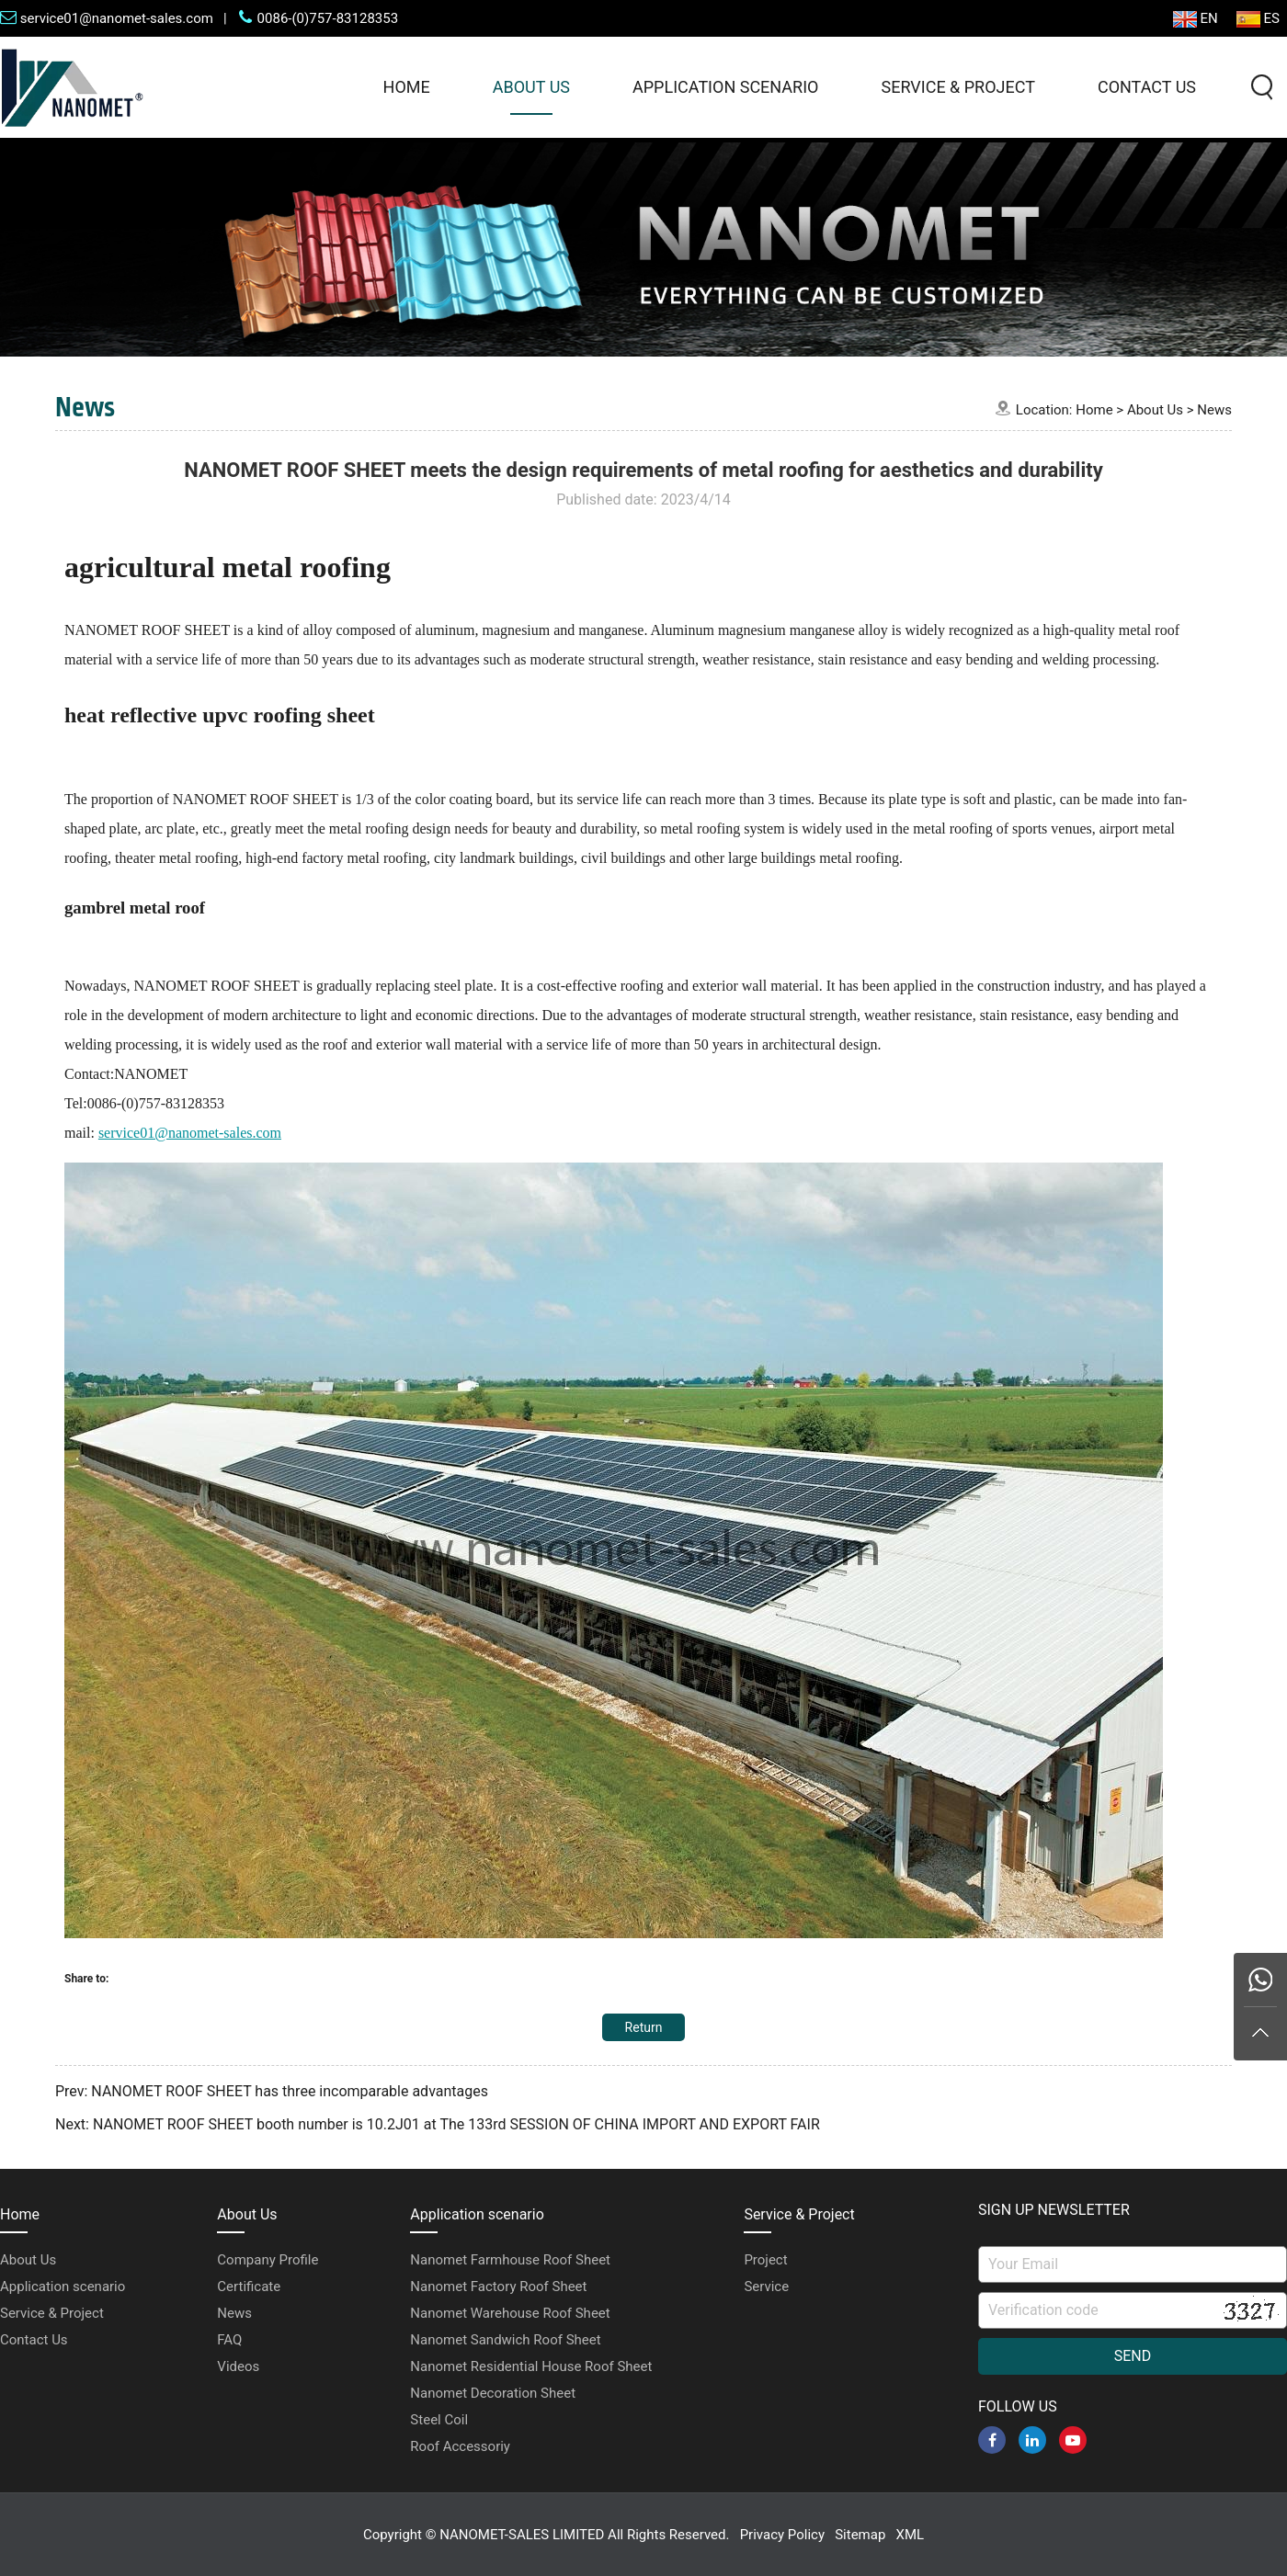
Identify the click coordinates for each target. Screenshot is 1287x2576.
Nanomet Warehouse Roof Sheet (509, 2313)
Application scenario (725, 86)
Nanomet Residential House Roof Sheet (531, 2366)
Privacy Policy (782, 2534)
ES (1258, 19)
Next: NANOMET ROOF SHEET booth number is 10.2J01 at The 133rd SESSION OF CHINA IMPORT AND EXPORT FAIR (437, 2124)
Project (765, 2260)
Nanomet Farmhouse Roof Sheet (510, 2260)
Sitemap (860, 2534)
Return (644, 2027)
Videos (238, 2366)
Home (406, 86)
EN (1195, 19)
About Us (531, 86)
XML (910, 2534)
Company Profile (267, 2260)
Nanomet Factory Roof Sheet (498, 2286)
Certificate (248, 2286)
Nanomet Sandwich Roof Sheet (505, 2340)
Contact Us (1147, 86)
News (1214, 410)
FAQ (229, 2340)
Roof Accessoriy (460, 2446)
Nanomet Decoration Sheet (492, 2393)
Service (766, 2286)
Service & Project (957, 86)
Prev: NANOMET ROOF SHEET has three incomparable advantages (271, 2091)
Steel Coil (439, 2419)
